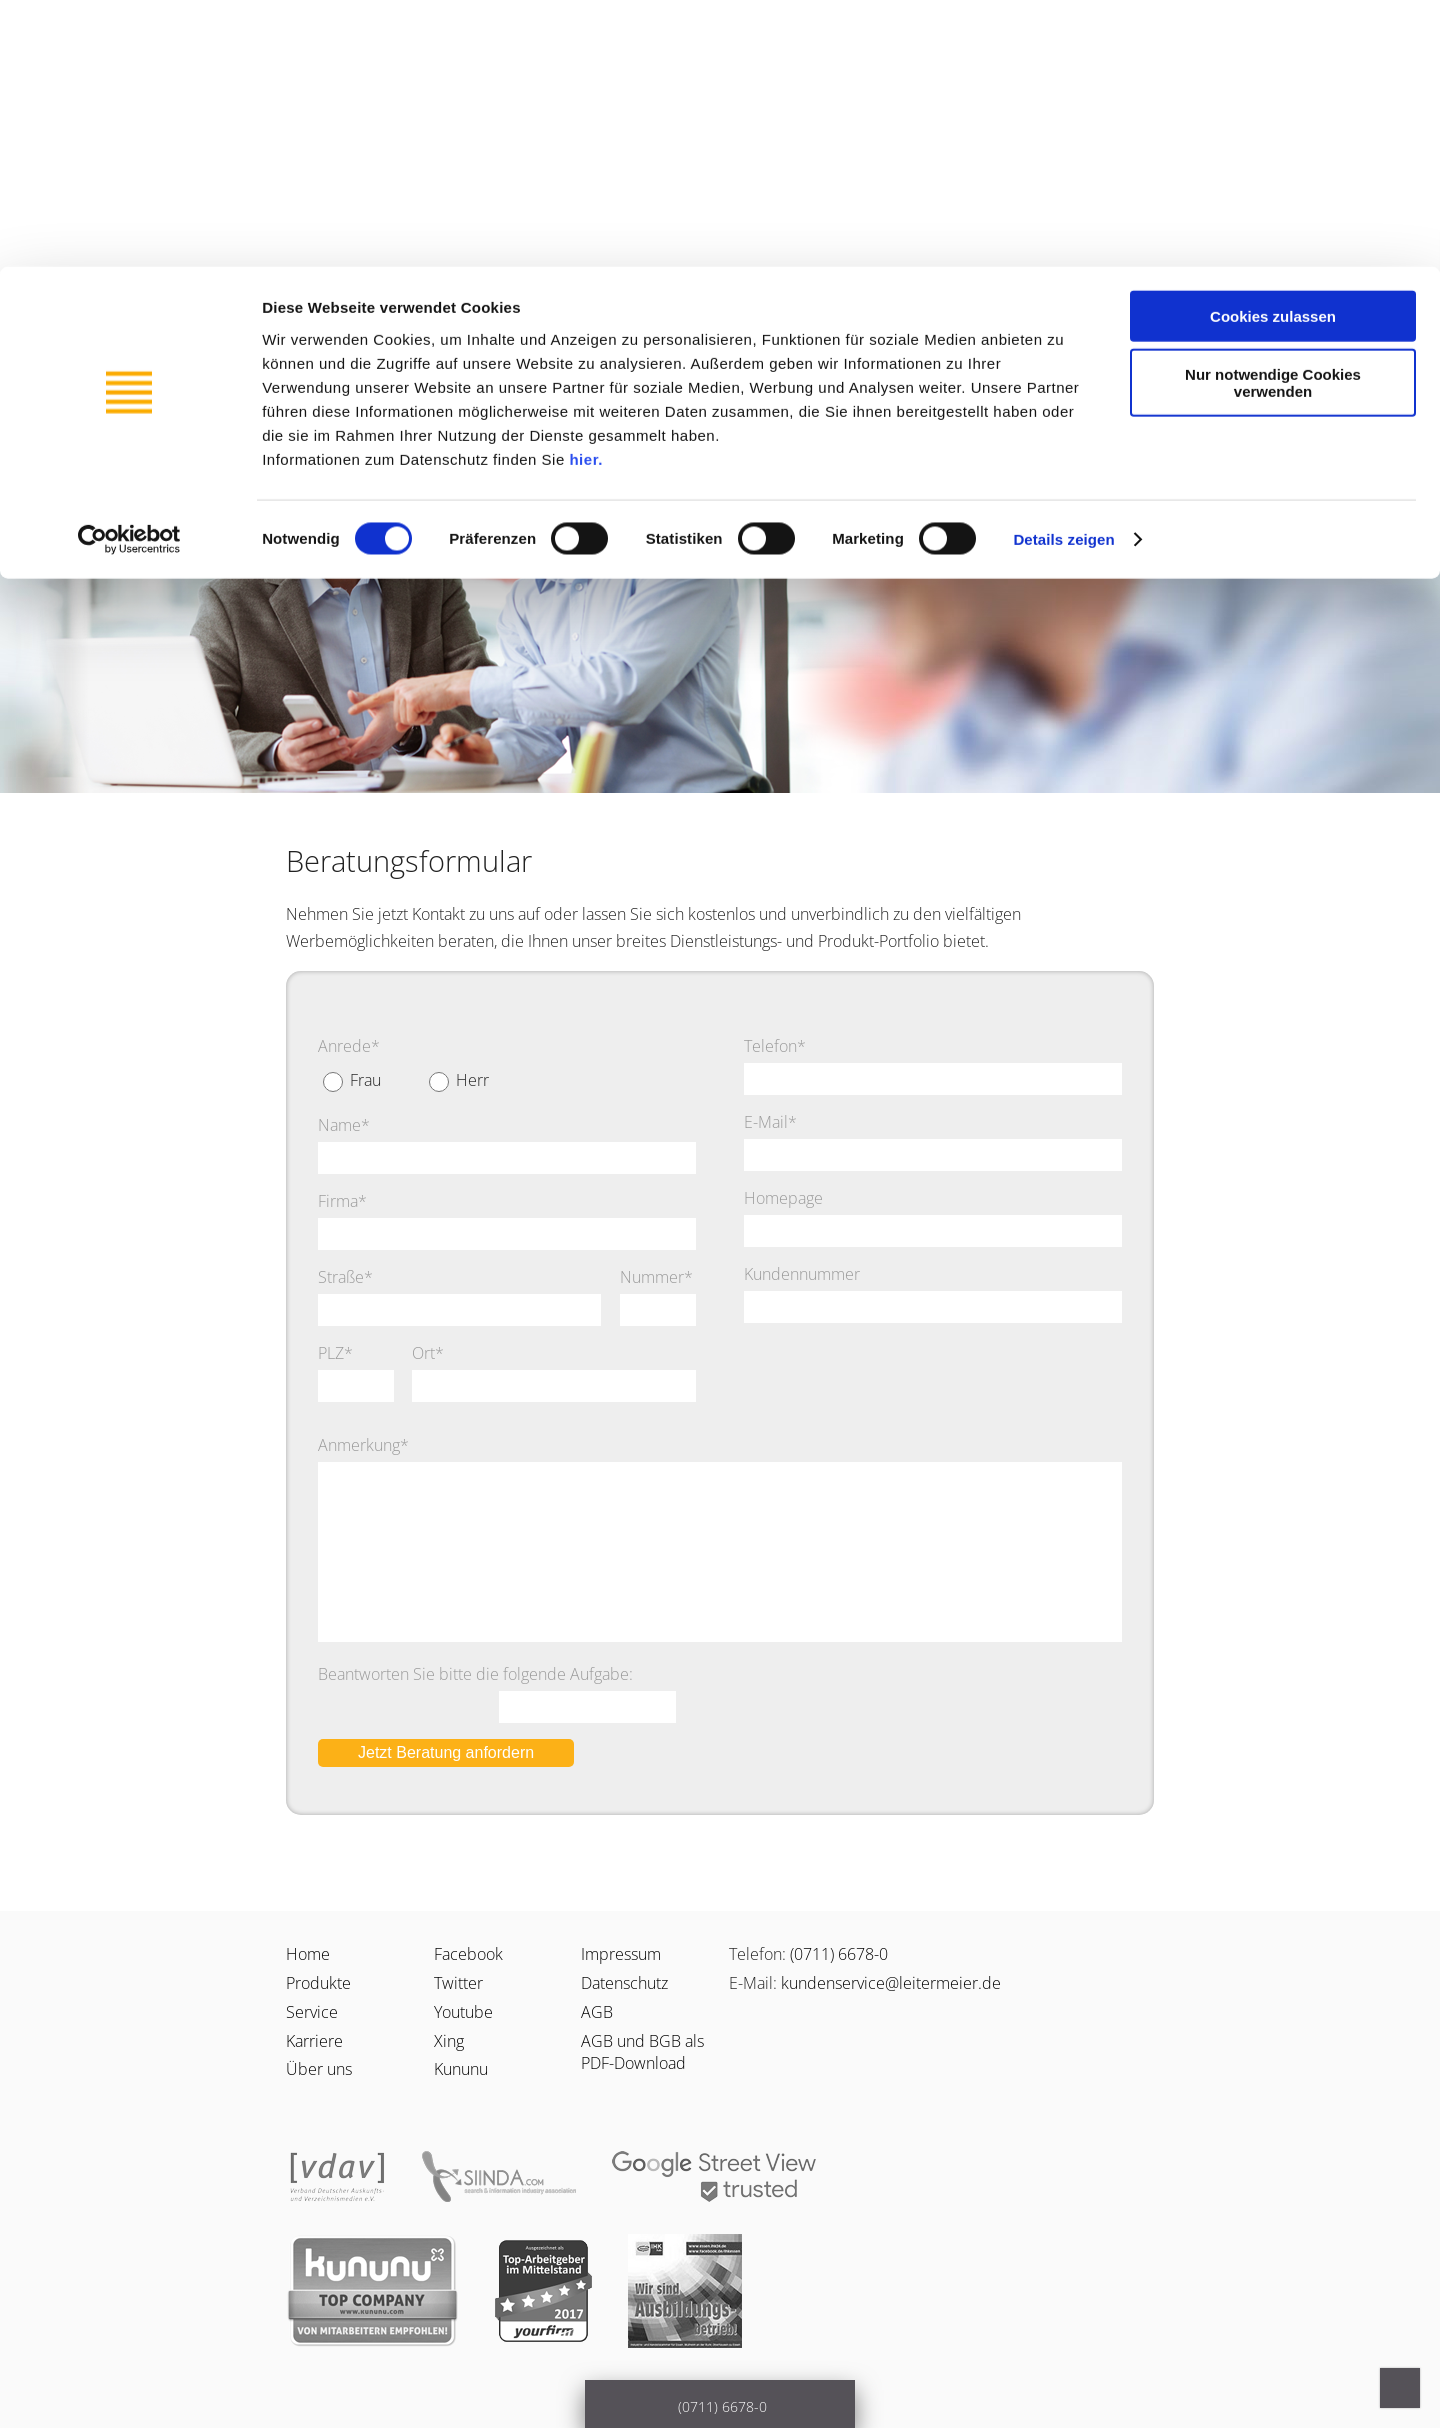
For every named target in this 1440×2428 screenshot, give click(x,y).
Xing (449, 2041)
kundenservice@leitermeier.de (891, 1983)
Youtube (463, 2012)
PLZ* (335, 1353)
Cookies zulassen (1273, 49)
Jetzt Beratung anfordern (446, 1752)
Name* (344, 1125)
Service (375, 351)
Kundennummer (802, 1274)
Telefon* (775, 1046)
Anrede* (349, 1046)
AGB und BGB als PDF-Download (642, 2052)
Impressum (621, 1954)
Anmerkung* (363, 1445)
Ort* (428, 1353)
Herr (472, 1080)
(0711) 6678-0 (839, 1954)
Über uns (700, 351)
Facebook (468, 1954)
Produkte (481, 351)
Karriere (590, 351)
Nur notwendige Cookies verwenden (1273, 117)
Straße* (345, 1277)
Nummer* (656, 1277)
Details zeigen (1063, 273)
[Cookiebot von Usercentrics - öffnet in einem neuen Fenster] (129, 274)
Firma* (342, 1201)
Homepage (783, 1198)
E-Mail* (770, 1122)
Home (308, 1954)
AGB (597, 2012)
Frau (365, 1080)
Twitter (458, 1983)
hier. (585, 192)
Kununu (461, 2069)
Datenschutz (624, 1983)
